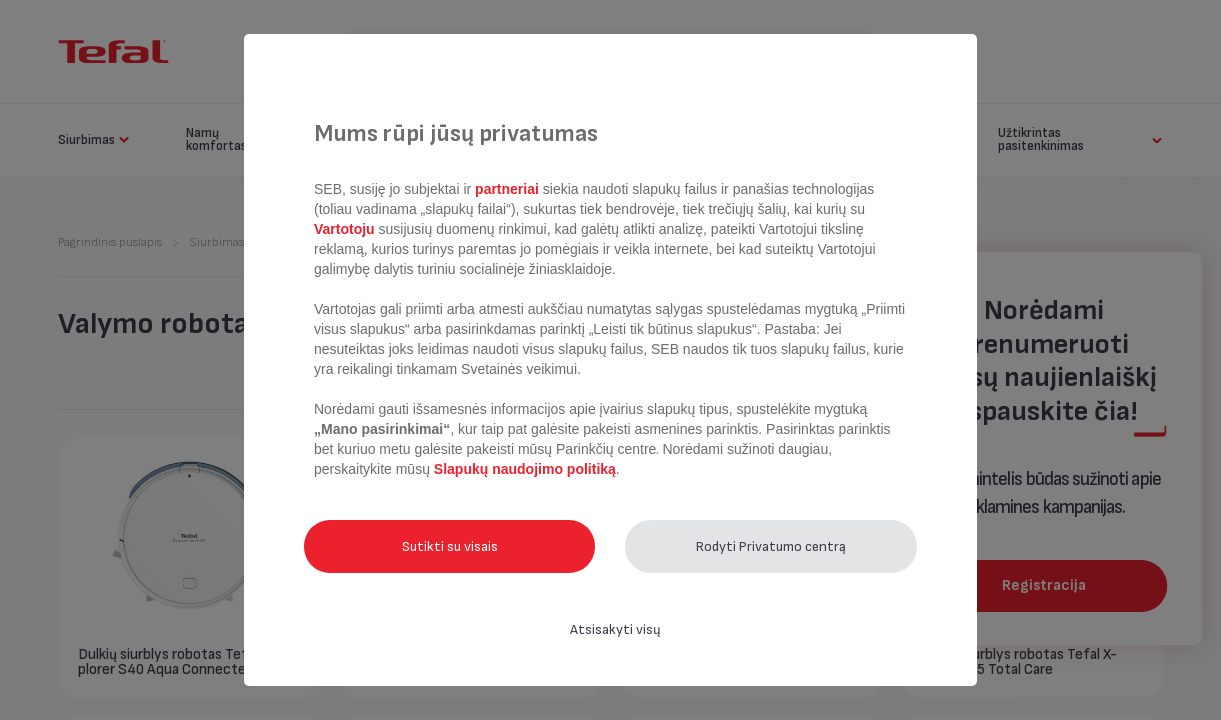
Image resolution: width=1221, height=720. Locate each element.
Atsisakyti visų (615, 629)
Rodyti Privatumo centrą (771, 546)
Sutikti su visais (450, 546)
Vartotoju (346, 229)
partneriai (507, 189)
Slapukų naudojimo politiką (523, 469)
